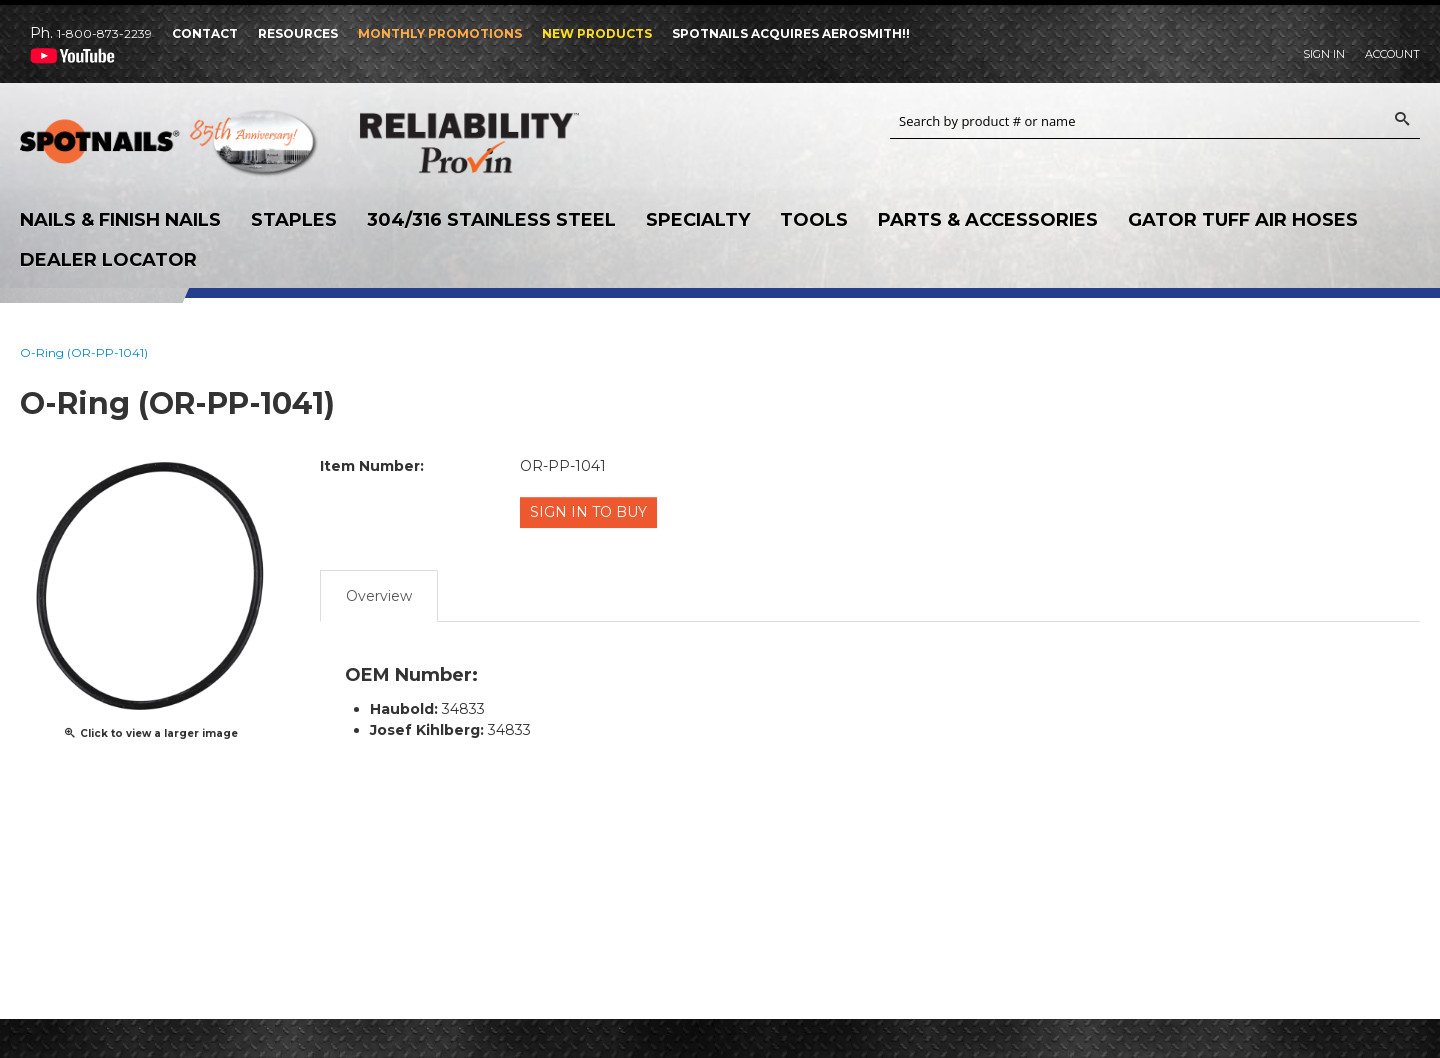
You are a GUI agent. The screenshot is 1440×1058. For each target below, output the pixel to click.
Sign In (1324, 54)
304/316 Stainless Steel (491, 220)
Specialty (698, 220)
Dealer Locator (108, 260)
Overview (379, 593)
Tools (814, 220)
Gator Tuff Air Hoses (1243, 220)
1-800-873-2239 (104, 33)
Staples (294, 220)
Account (1392, 54)
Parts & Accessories (988, 220)
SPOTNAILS (170, 148)
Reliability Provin (510, 142)
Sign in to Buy (590, 512)
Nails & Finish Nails (120, 220)
